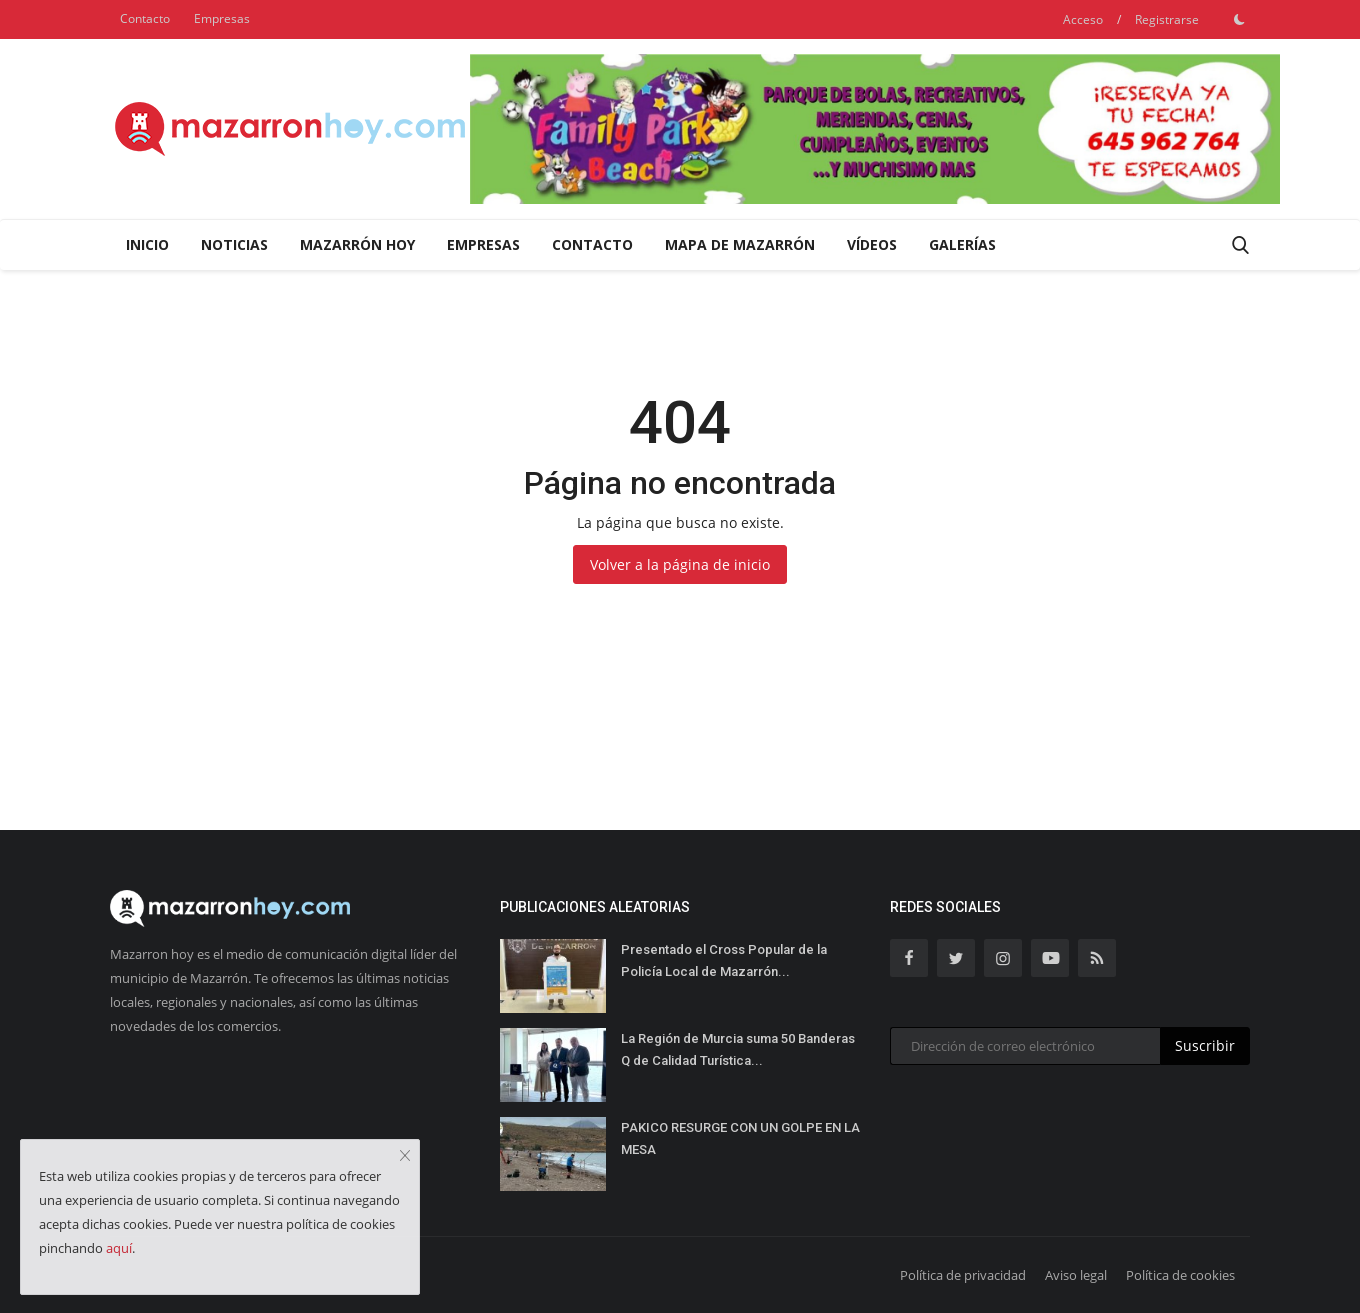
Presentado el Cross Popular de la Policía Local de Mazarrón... (724, 960)
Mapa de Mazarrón (740, 244)
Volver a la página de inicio (680, 564)
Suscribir (1205, 1045)
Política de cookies (1180, 1275)
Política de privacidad (963, 1275)
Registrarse (1167, 19)
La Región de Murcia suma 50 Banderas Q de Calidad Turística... (738, 1049)
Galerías (962, 244)
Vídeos (872, 244)
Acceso (1083, 19)
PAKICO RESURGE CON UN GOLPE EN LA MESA (740, 1138)
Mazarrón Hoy (357, 244)
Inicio (147, 244)
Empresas (222, 18)
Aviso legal (1076, 1275)
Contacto (145, 18)
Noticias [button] (234, 244)
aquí (119, 1248)
